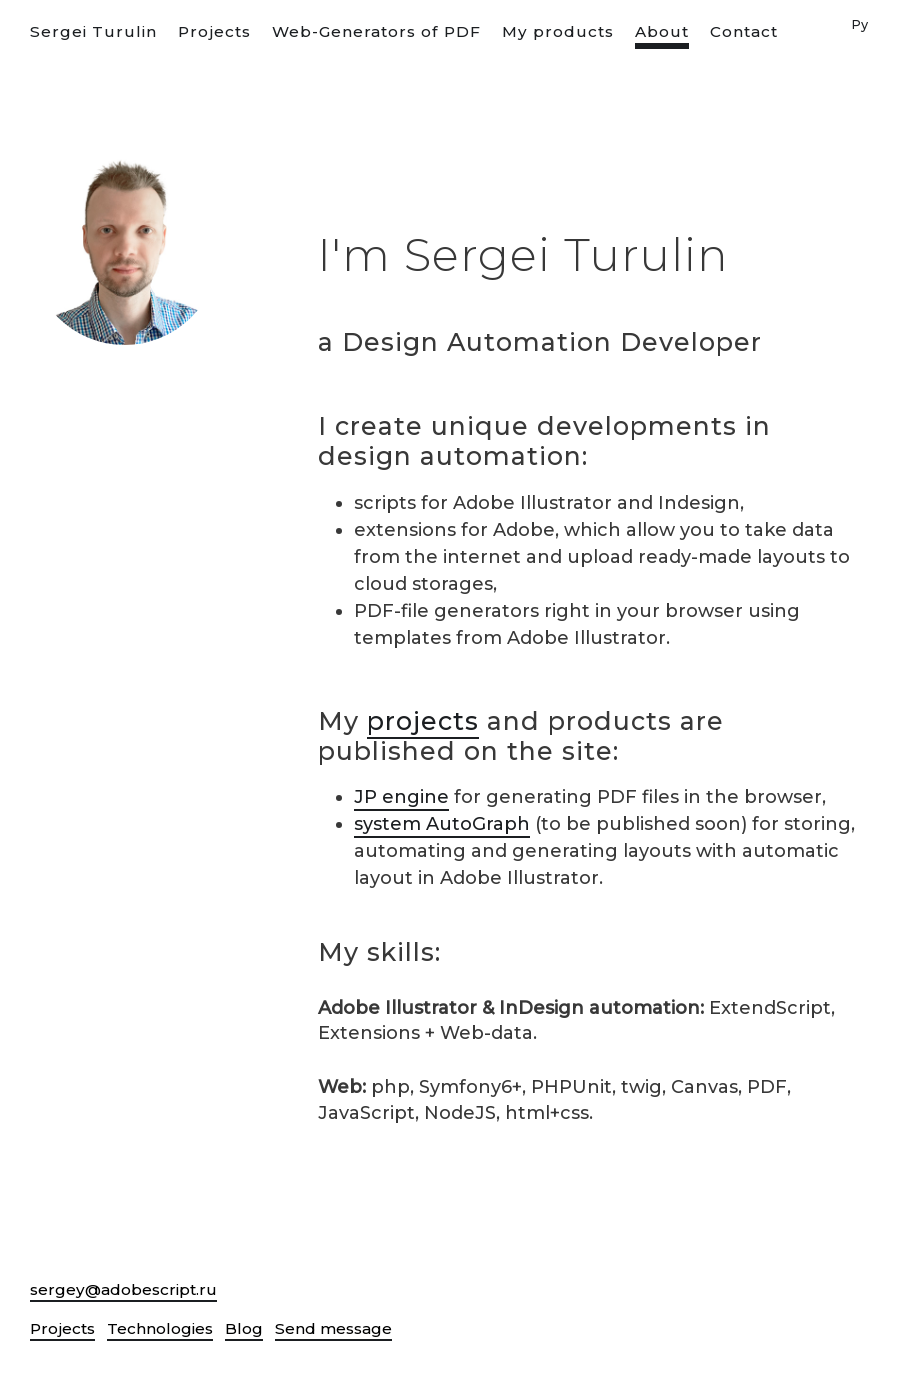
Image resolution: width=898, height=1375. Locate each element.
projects (423, 721)
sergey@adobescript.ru (123, 1289)
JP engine (401, 797)
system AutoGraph (442, 824)
